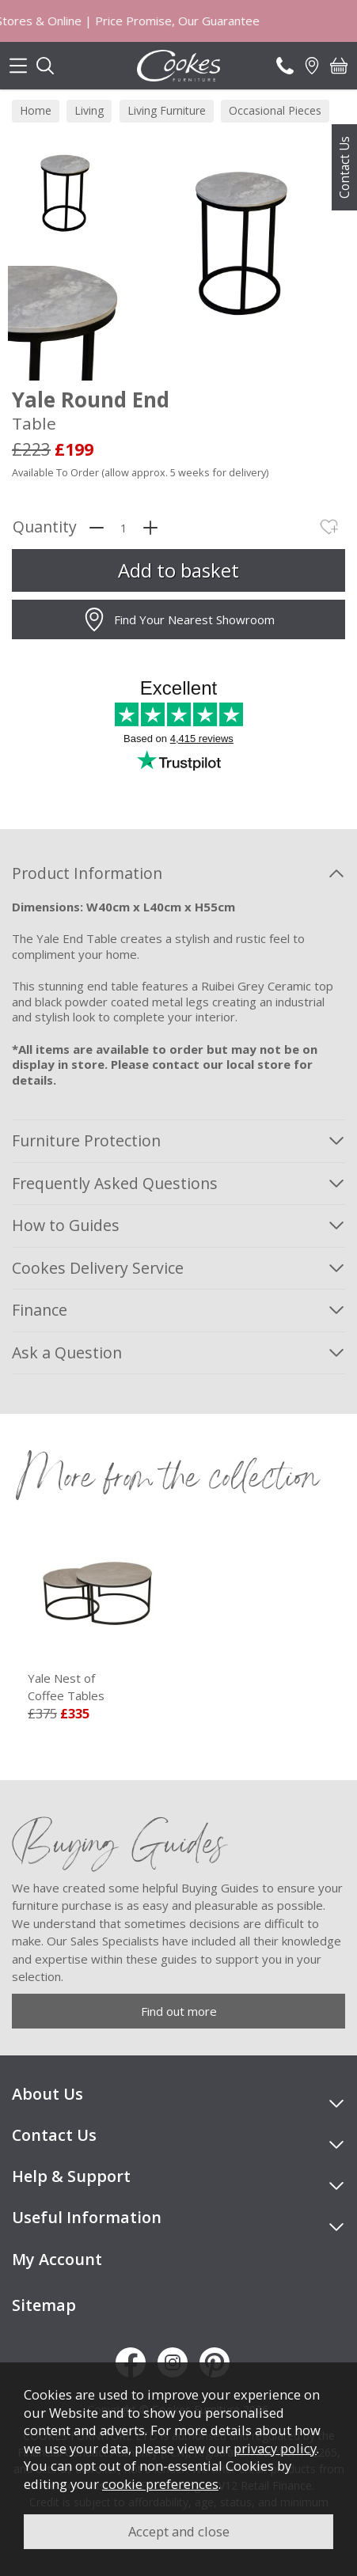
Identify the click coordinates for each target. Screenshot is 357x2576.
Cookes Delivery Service (98, 1268)
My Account (57, 2259)
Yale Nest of (97, 1687)
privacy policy (275, 2448)
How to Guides (66, 1225)
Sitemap (44, 2305)
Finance (39, 1309)
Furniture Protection (86, 1140)
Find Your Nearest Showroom (178, 619)
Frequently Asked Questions (115, 1183)
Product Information (87, 873)
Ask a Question (67, 1352)
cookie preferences (160, 2484)
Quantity (45, 527)
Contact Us (344, 167)
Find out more (179, 2011)
